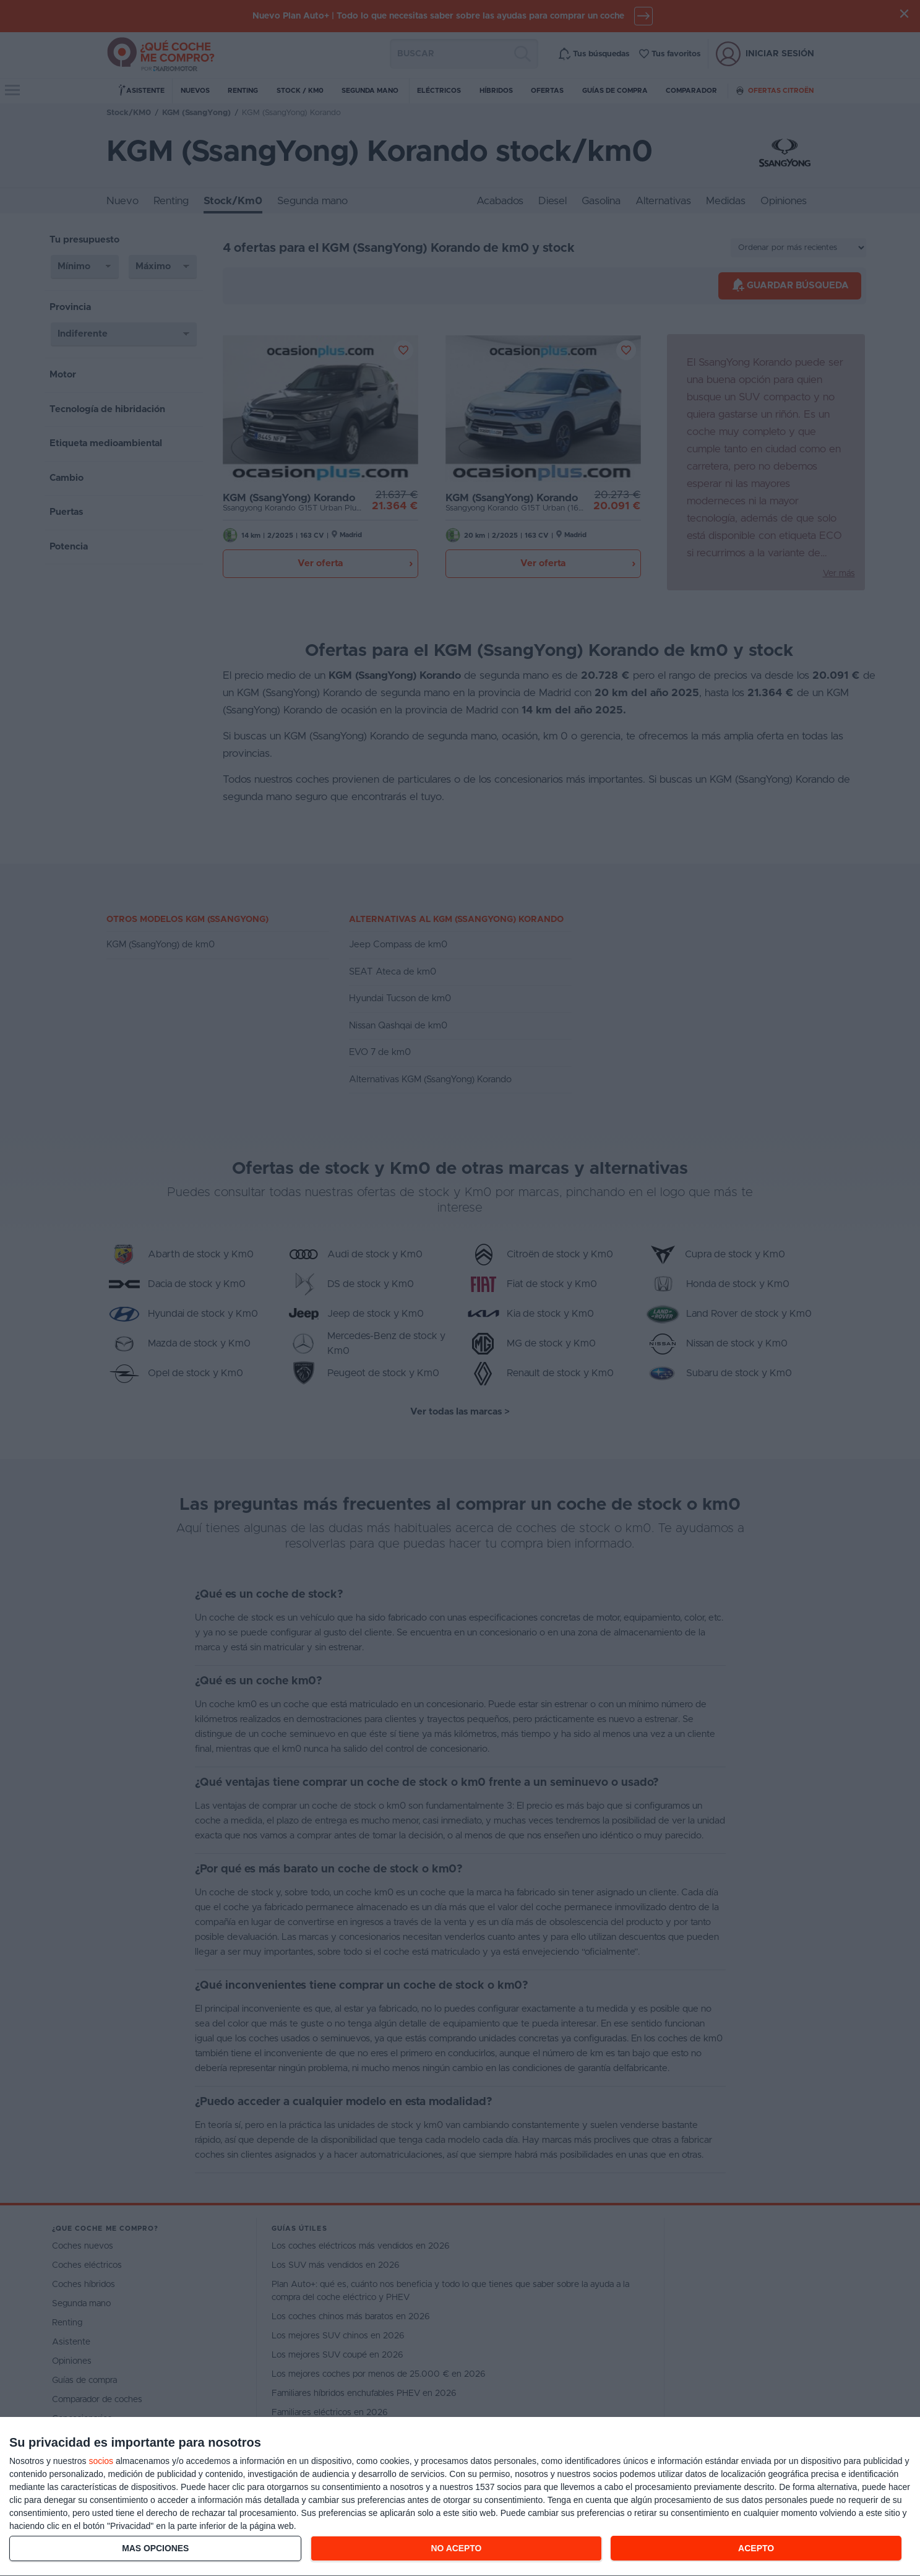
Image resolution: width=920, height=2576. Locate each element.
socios (100, 2461)
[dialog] (460, 2497)
